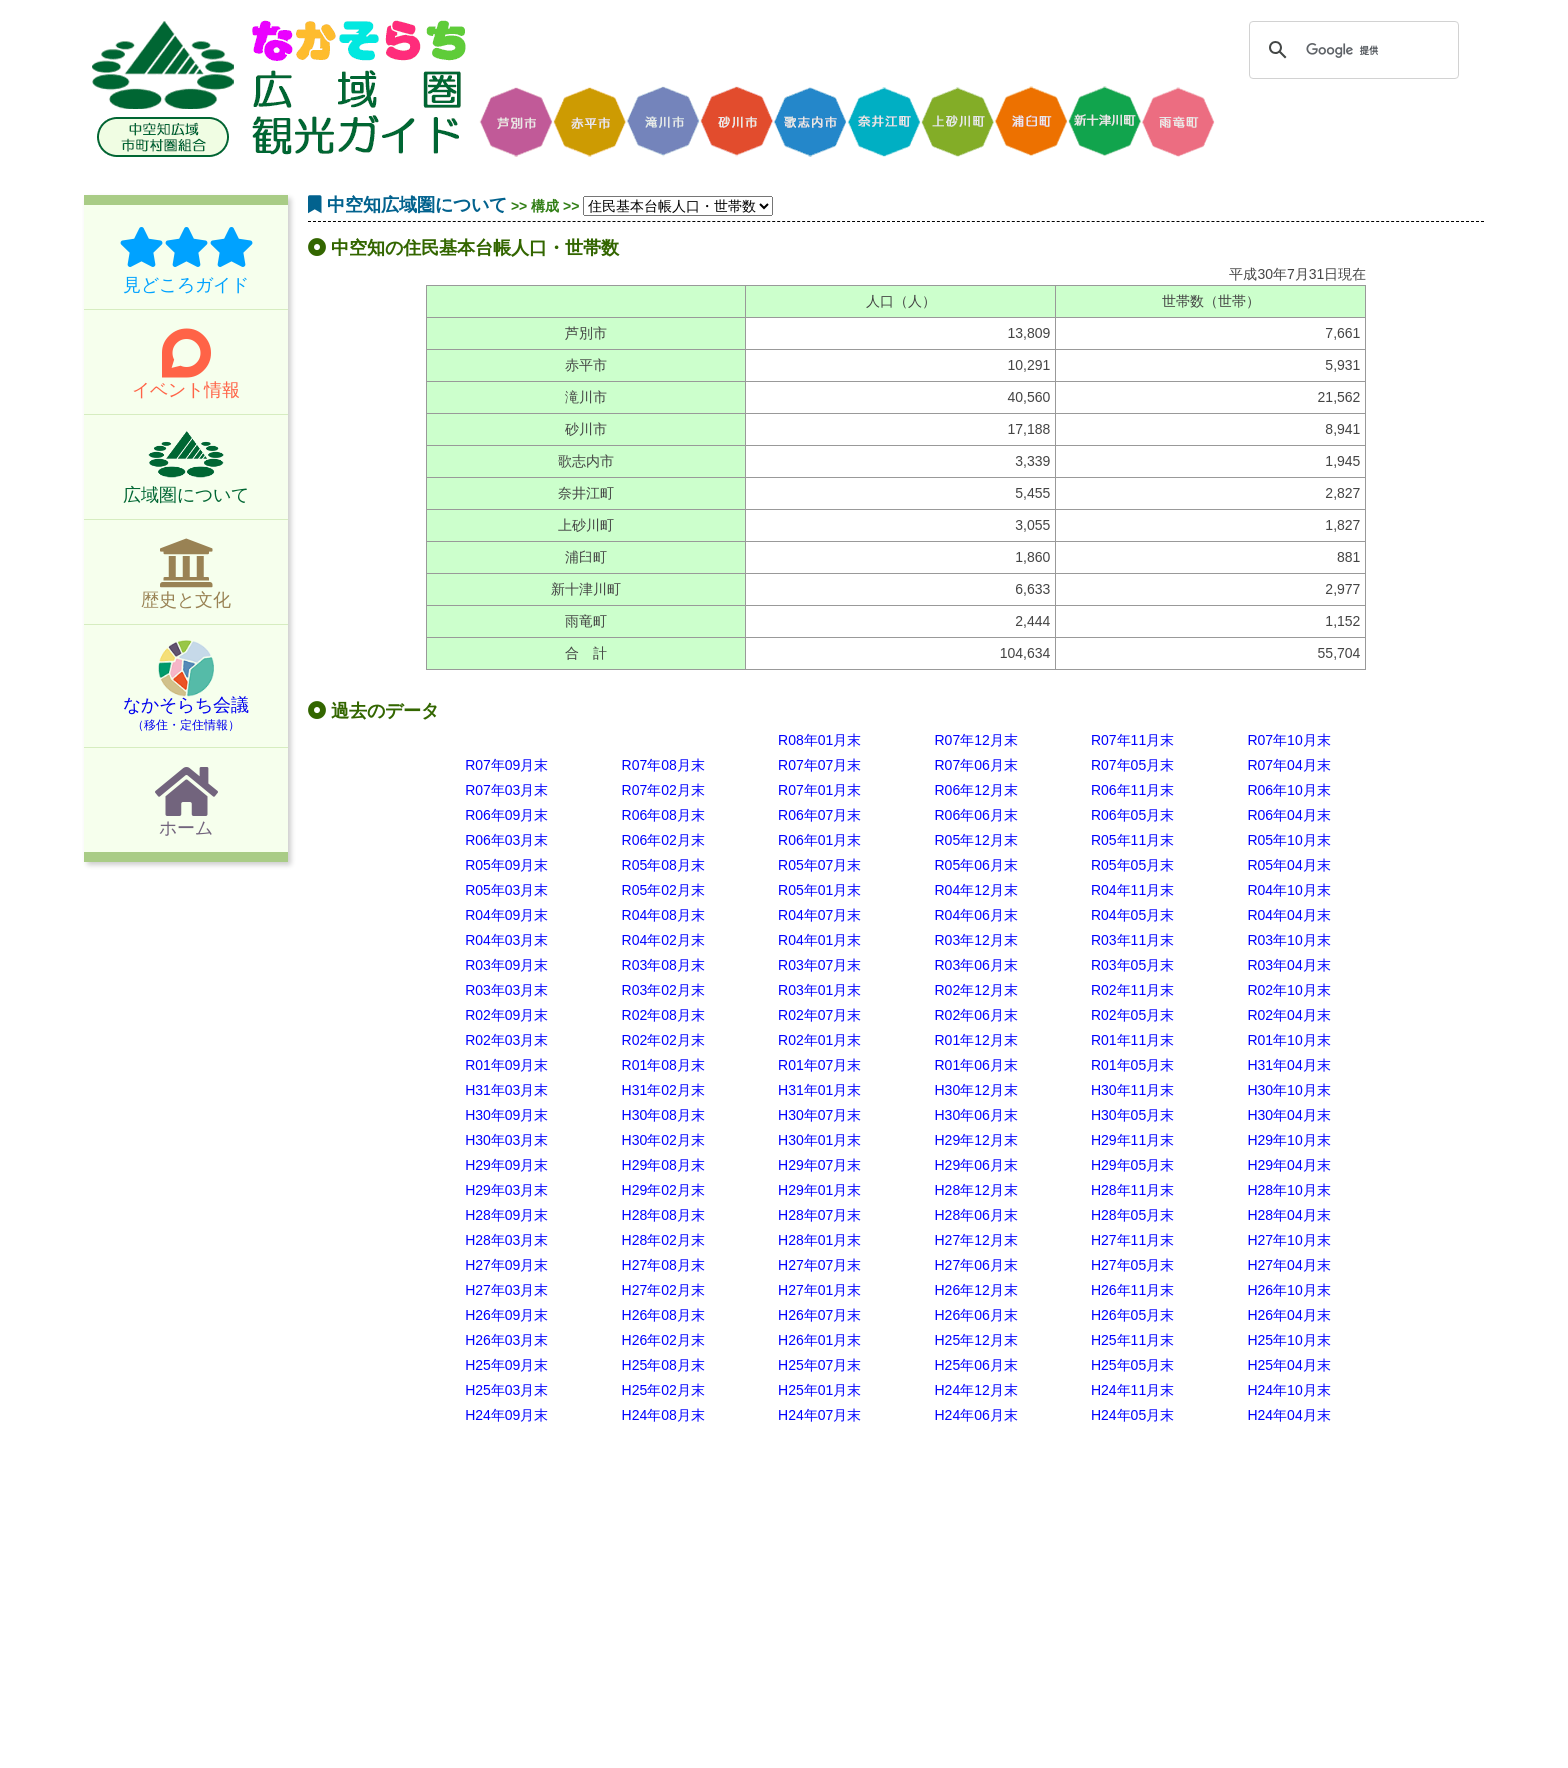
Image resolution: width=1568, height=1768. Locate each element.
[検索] (1351, 50)
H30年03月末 (506, 1140)
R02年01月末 (819, 1040)
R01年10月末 (1288, 1040)
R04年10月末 (1288, 890)
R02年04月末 (1288, 1015)
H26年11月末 (1132, 1290)
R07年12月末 (975, 740)
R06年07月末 (819, 815)
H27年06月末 (975, 1265)
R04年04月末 (1288, 915)
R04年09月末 (506, 915)
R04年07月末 (819, 915)
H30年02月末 (663, 1140)
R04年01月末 (819, 940)
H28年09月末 (506, 1215)
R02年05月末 (1132, 1015)
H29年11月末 (1132, 1140)
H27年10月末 (1288, 1240)
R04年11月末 (1132, 890)
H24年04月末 (1288, 1415)
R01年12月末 (975, 1040)
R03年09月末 (506, 965)
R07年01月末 (819, 790)
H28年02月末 (663, 1240)
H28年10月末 (1288, 1190)
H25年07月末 (819, 1365)
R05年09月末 (506, 865)
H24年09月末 (506, 1415)
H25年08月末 (663, 1365)
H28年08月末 (663, 1215)
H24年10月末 (1288, 1390)
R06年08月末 (663, 815)
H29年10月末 (1288, 1140)
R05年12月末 (975, 840)
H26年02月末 (663, 1340)
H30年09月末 (506, 1115)
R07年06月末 (975, 765)
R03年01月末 (819, 990)
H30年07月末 (819, 1115)
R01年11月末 (1132, 1040)
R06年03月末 (506, 840)
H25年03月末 (506, 1390)
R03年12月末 (975, 940)
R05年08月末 (663, 865)
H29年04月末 (1288, 1165)
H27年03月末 (506, 1290)
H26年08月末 (663, 1315)
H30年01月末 (819, 1140)
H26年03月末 (506, 1340)
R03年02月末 (663, 990)
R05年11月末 (1132, 840)
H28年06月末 (975, 1215)
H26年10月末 (1288, 1290)
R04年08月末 (663, 915)
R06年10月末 (1288, 790)
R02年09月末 (506, 1015)
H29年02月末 (663, 1190)
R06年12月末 (975, 790)
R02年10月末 (1288, 990)
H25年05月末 (1132, 1365)
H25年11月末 (1132, 1340)
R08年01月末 (819, 740)
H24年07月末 (819, 1415)
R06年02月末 (663, 840)
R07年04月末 (1288, 765)
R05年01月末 (819, 890)
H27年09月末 (506, 1265)
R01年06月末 (975, 1065)
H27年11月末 (1132, 1240)
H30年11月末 (1132, 1090)
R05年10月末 (1288, 840)
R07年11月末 (1132, 740)
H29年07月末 (819, 1165)
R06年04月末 (1288, 815)
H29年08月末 (663, 1165)
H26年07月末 (819, 1315)
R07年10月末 (1288, 740)
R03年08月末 (663, 965)
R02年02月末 (663, 1040)
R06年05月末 (1132, 815)
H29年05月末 (1132, 1165)
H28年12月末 (975, 1190)
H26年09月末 (506, 1315)
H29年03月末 (506, 1190)
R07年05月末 (1132, 765)
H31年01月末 (819, 1090)
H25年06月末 (975, 1365)
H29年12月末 (975, 1140)
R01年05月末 (1132, 1065)
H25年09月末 (506, 1365)
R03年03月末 (506, 990)
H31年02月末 (663, 1090)
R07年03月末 (506, 790)
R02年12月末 (975, 990)
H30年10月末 (1288, 1090)
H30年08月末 (663, 1115)
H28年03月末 (506, 1240)
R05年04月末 (1288, 865)
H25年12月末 (975, 1340)
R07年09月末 (506, 765)
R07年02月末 (663, 790)
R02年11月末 (1132, 990)
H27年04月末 (1288, 1265)
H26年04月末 (1288, 1315)
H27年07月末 (819, 1265)
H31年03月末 (506, 1090)
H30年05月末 (1132, 1115)
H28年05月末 (1132, 1215)
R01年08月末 (663, 1065)
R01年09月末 (506, 1065)
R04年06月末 (975, 915)
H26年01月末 (819, 1340)
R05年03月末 (506, 890)
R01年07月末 (819, 1065)
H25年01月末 (819, 1390)
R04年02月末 (663, 940)
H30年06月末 (975, 1115)
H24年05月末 (1132, 1415)
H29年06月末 (975, 1165)
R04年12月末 (975, 890)
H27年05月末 (1132, 1265)
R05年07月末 (819, 865)
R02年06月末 (975, 1015)
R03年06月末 (975, 965)
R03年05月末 (1132, 965)
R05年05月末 (1132, 865)
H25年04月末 (1288, 1365)
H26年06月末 (975, 1315)
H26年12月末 (975, 1290)
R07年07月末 (819, 765)
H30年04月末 (1288, 1115)
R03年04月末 (1288, 965)
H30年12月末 (975, 1090)
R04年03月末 (506, 940)
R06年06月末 (975, 815)
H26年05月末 (1132, 1315)
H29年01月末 (819, 1190)
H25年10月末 (1288, 1340)
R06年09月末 (506, 815)
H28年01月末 (819, 1240)
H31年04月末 (1288, 1065)
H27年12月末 (975, 1240)
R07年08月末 (663, 765)
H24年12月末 (975, 1390)
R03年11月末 (1132, 940)
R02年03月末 (506, 1040)
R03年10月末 (1288, 940)
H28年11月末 (1132, 1190)
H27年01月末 (819, 1290)
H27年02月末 (663, 1290)
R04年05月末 (1132, 915)
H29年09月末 (506, 1165)
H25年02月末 (663, 1390)
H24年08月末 (663, 1415)
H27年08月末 (663, 1265)
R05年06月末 (975, 865)
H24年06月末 (975, 1415)
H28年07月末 (819, 1215)
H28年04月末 (1288, 1215)
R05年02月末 (663, 890)
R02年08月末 (663, 1015)
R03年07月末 (819, 965)
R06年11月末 (1132, 790)
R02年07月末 (819, 1015)
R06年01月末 (819, 840)
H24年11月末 (1132, 1390)
